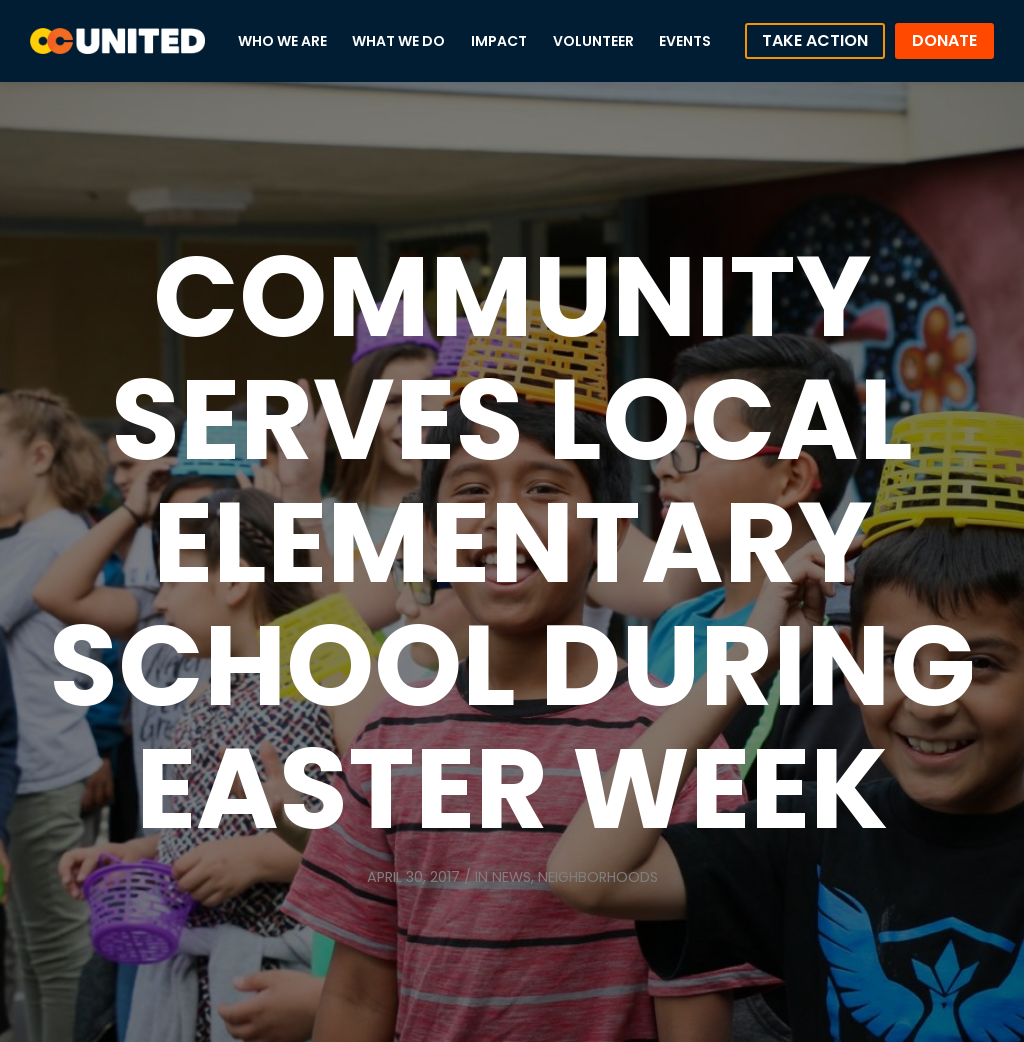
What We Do (398, 41)
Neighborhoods (598, 877)
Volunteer (593, 41)
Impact (499, 41)
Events (685, 41)
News (511, 877)
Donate (944, 40)
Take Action (815, 40)
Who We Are (282, 41)
